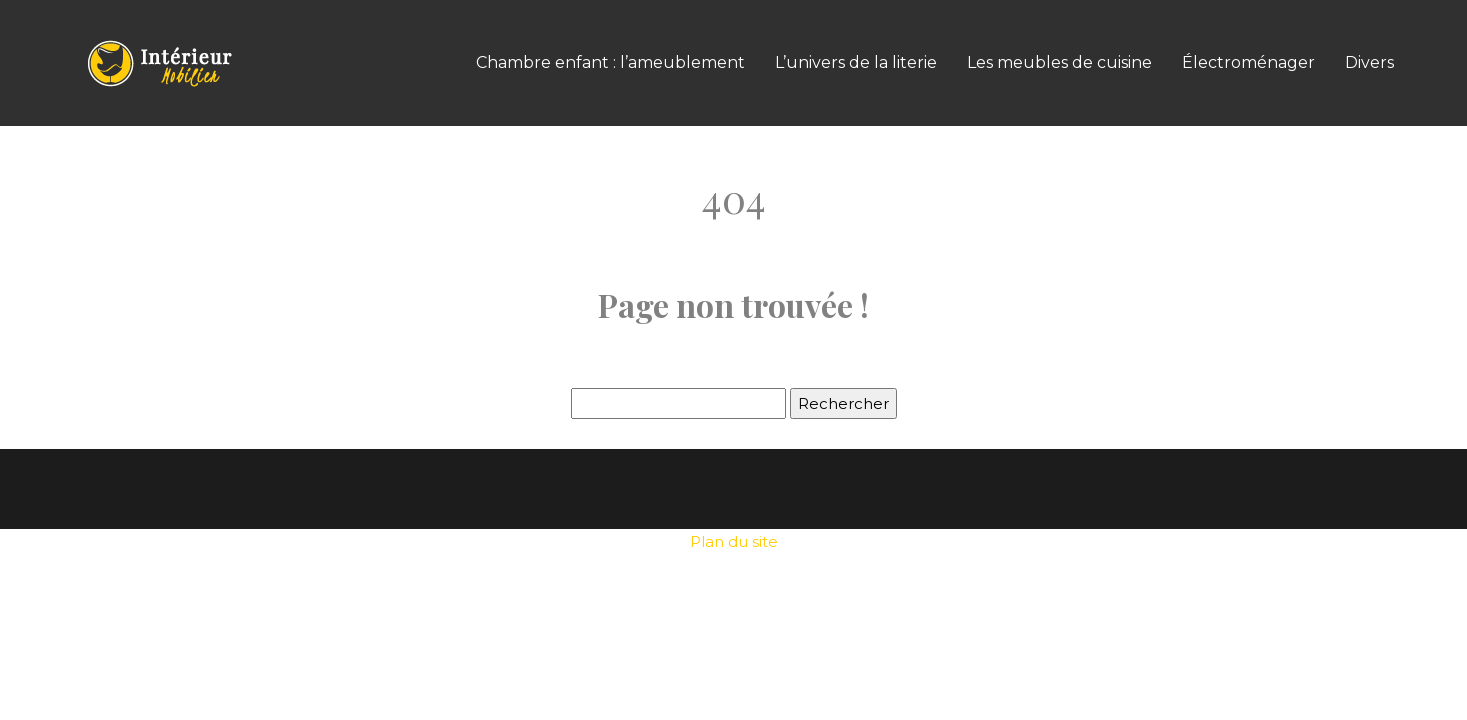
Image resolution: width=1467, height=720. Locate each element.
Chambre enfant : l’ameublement (610, 62)
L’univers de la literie (856, 62)
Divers (1369, 62)
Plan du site (734, 541)
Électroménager (1248, 62)
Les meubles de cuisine (1059, 62)
